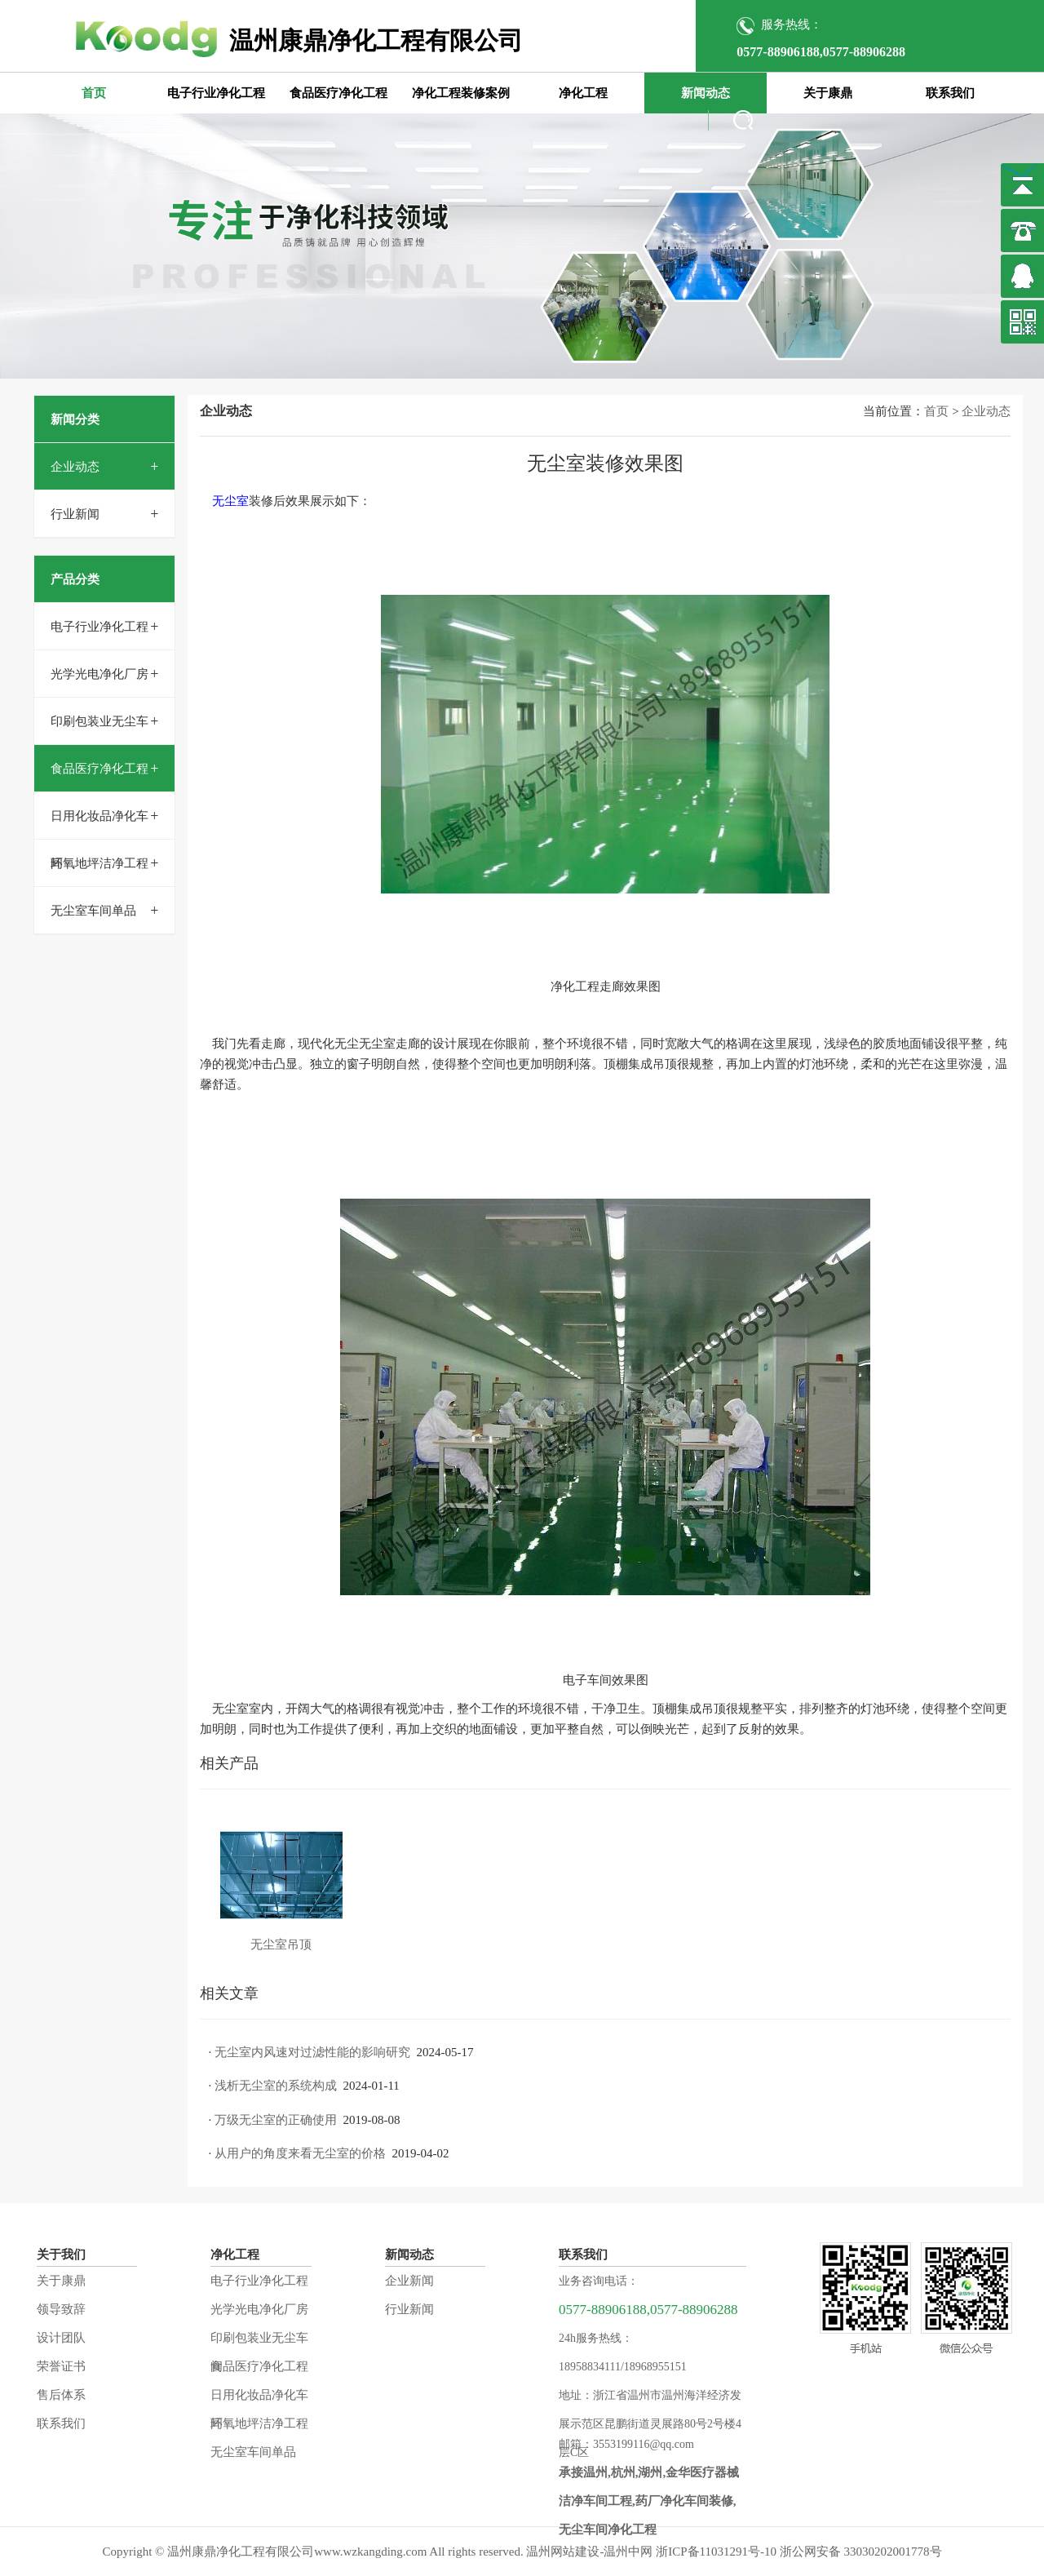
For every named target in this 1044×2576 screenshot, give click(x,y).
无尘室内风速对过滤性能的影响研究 (312, 2052)
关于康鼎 (827, 93)
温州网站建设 (562, 2551)
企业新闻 (409, 2280)
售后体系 (61, 2394)
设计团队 (61, 2337)
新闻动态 (705, 93)
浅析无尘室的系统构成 (276, 2085)
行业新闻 (75, 514)
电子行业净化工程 (216, 93)
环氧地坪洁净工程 (99, 863)
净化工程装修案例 (461, 93)
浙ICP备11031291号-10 (716, 2551)
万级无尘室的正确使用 (276, 2119)
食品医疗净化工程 (338, 93)
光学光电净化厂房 (99, 674)
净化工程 (583, 93)
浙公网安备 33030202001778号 (861, 2551)
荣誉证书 (61, 2366)
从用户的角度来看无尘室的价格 (300, 2153)
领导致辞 (61, 2309)
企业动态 (75, 466)
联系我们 (950, 93)
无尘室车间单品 (93, 910)
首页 (94, 93)
